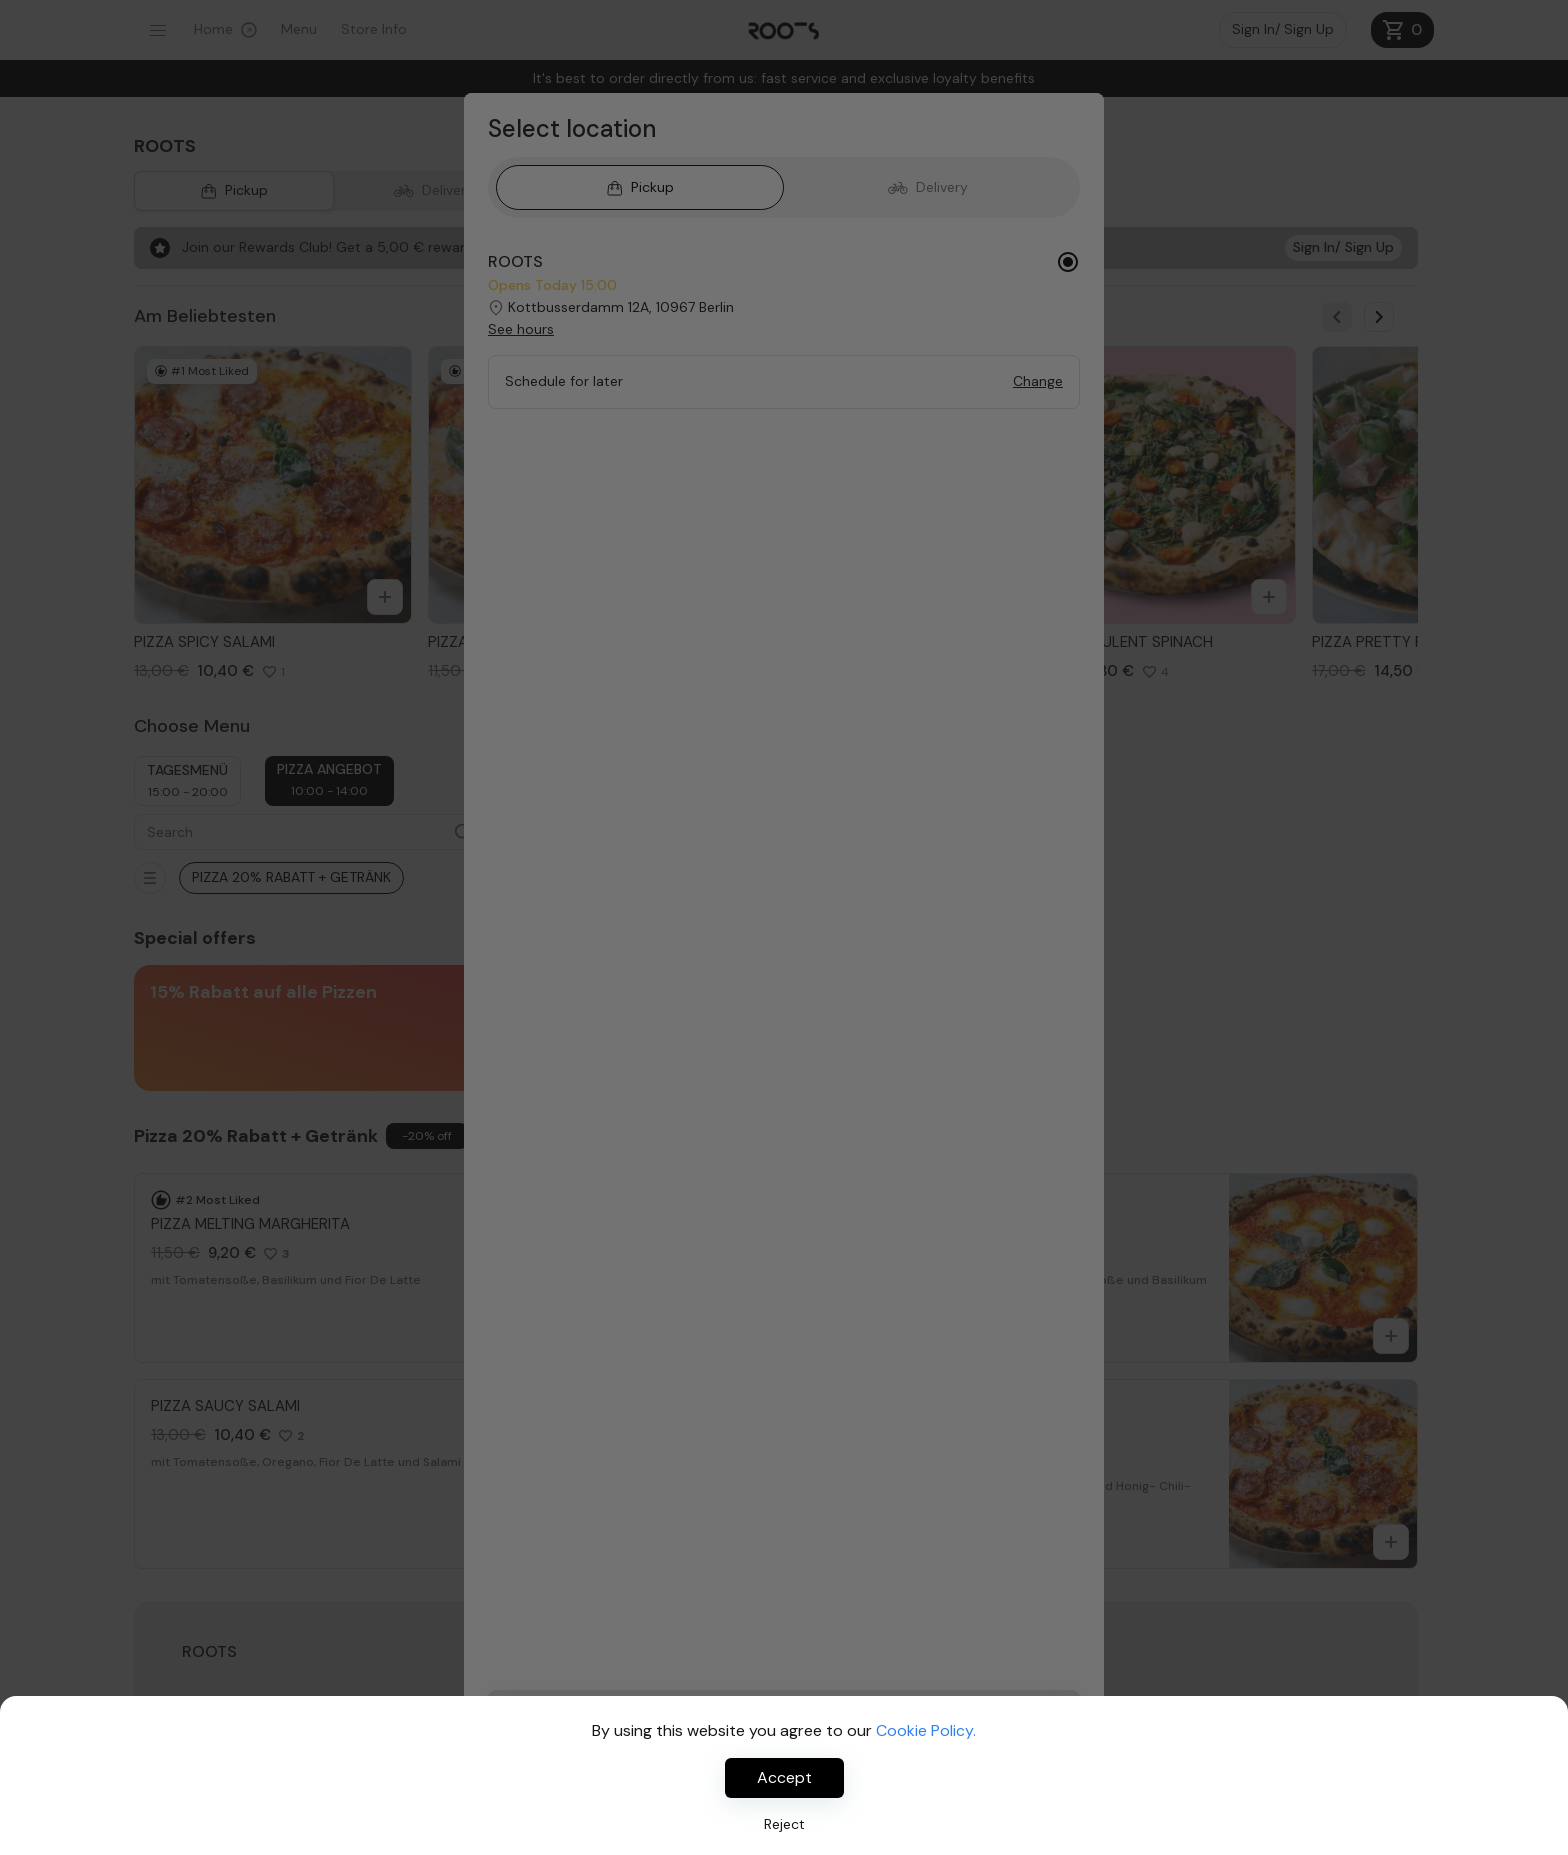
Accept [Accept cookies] (784, 1777)
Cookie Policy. (926, 1730)
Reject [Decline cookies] (784, 1824)
